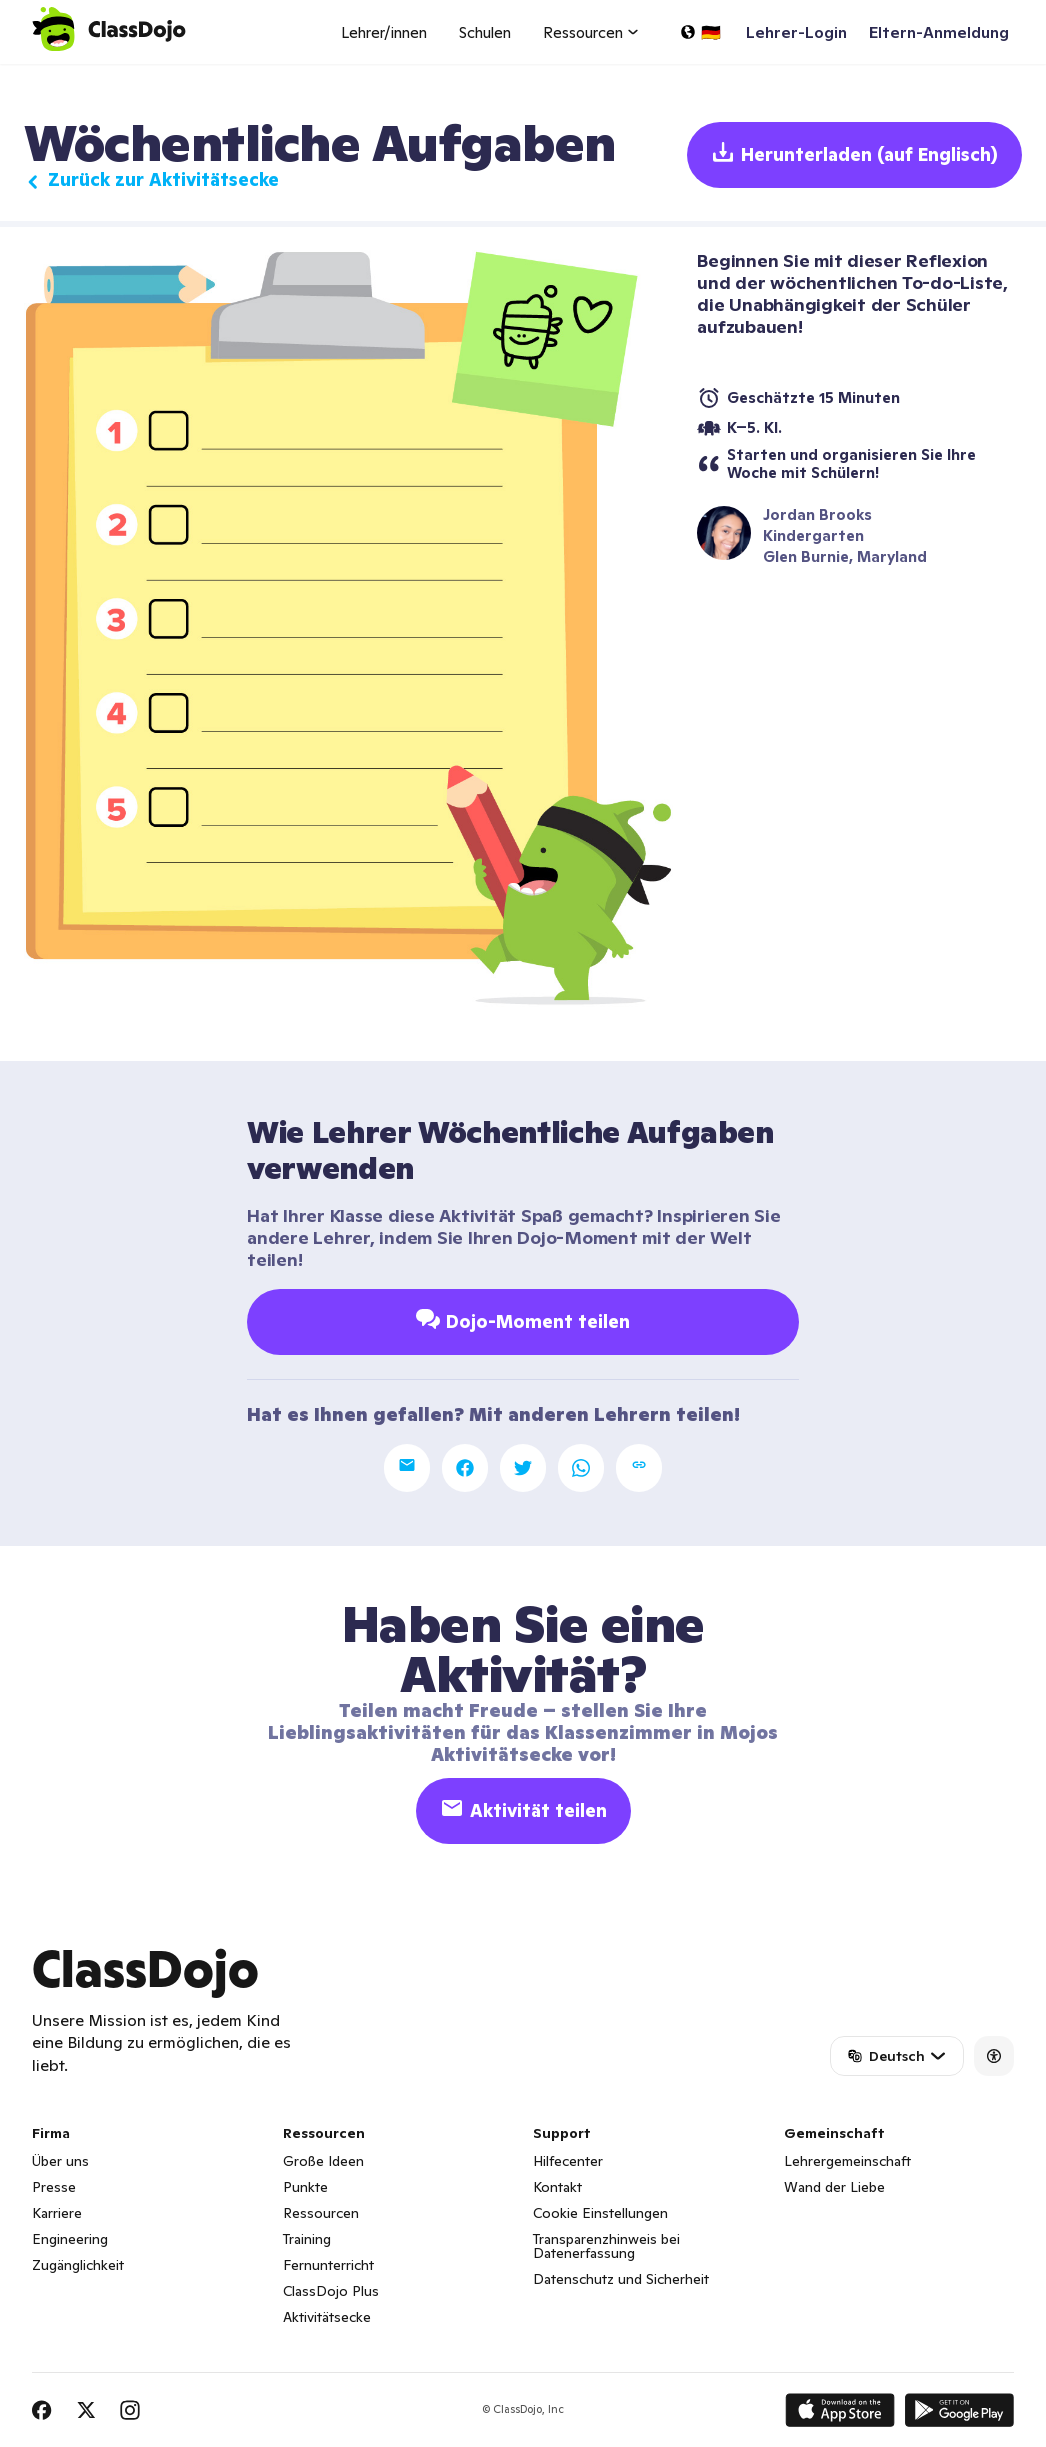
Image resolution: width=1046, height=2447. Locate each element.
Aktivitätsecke (327, 2317)
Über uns (60, 2161)
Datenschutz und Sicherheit (621, 2279)
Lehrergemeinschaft (847, 2161)
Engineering (70, 2239)
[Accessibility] (994, 2056)
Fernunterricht (328, 2265)
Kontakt (557, 2187)
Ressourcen (321, 2213)
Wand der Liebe (834, 2187)
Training (307, 2239)
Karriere (57, 2213)
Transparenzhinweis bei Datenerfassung (606, 2246)
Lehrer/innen (384, 32)
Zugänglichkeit (78, 2265)
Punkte (305, 2187)
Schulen (485, 32)
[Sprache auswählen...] (700, 32)
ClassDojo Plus (331, 2291)
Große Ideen (323, 2161)
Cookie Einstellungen (600, 2213)
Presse (54, 2187)
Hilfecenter (568, 2161)
